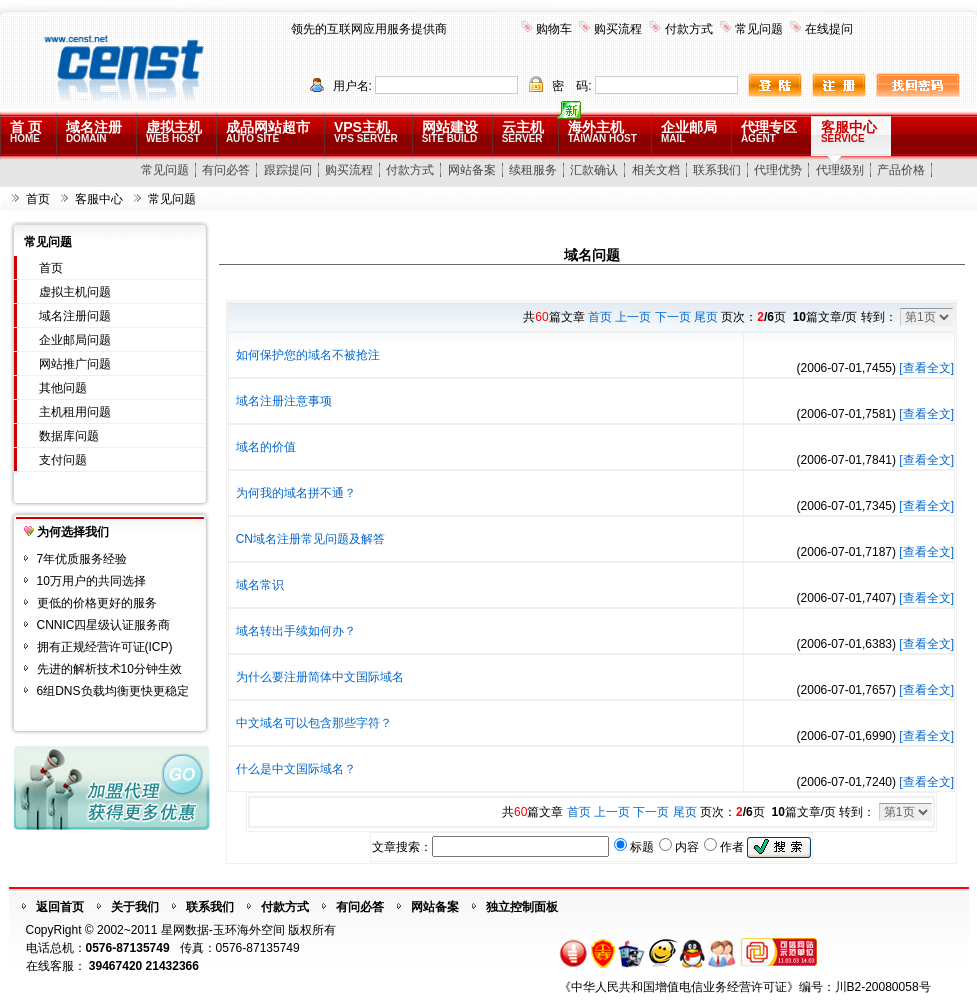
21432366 (172, 966)
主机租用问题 (75, 412)
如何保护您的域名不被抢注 (308, 355)
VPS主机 (366, 131)
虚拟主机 (174, 131)
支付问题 (63, 460)
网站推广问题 (75, 364)
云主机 (523, 131)
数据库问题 (69, 436)
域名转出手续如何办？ (296, 631)
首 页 (26, 131)
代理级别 (840, 170)
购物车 (554, 29)
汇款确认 (594, 170)
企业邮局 (689, 131)
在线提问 (829, 29)
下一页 (673, 317)
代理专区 (769, 131)
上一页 (633, 317)
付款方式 (689, 29)
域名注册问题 (75, 316)
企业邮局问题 (75, 340)
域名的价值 (266, 447)
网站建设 (450, 131)
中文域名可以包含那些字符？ (314, 723)
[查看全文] (926, 368)
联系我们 (717, 170)
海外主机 (602, 131)
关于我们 (135, 907)
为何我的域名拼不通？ (296, 493)
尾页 (706, 317)
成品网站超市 (268, 131)
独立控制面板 (522, 907)
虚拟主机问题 (75, 292)
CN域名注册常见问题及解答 (310, 539)
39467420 (115, 966)
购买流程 (618, 29)
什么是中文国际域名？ (296, 769)
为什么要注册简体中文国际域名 (320, 677)
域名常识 (260, 585)
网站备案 (472, 170)
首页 (38, 199)
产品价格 (901, 170)
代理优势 (778, 170)
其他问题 (63, 388)
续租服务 (533, 170)
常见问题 (759, 29)
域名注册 (94, 131)
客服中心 (849, 131)
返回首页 (60, 907)
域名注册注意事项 (284, 401)
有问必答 (226, 170)
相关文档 (656, 170)
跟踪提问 (288, 170)
